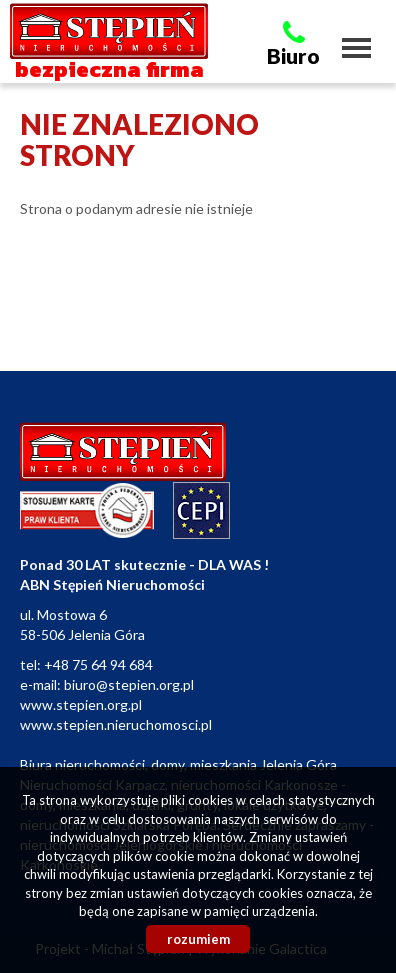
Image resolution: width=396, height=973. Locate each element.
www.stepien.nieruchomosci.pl (116, 724)
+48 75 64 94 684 (98, 664)
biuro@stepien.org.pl (129, 684)
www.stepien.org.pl (81, 704)
